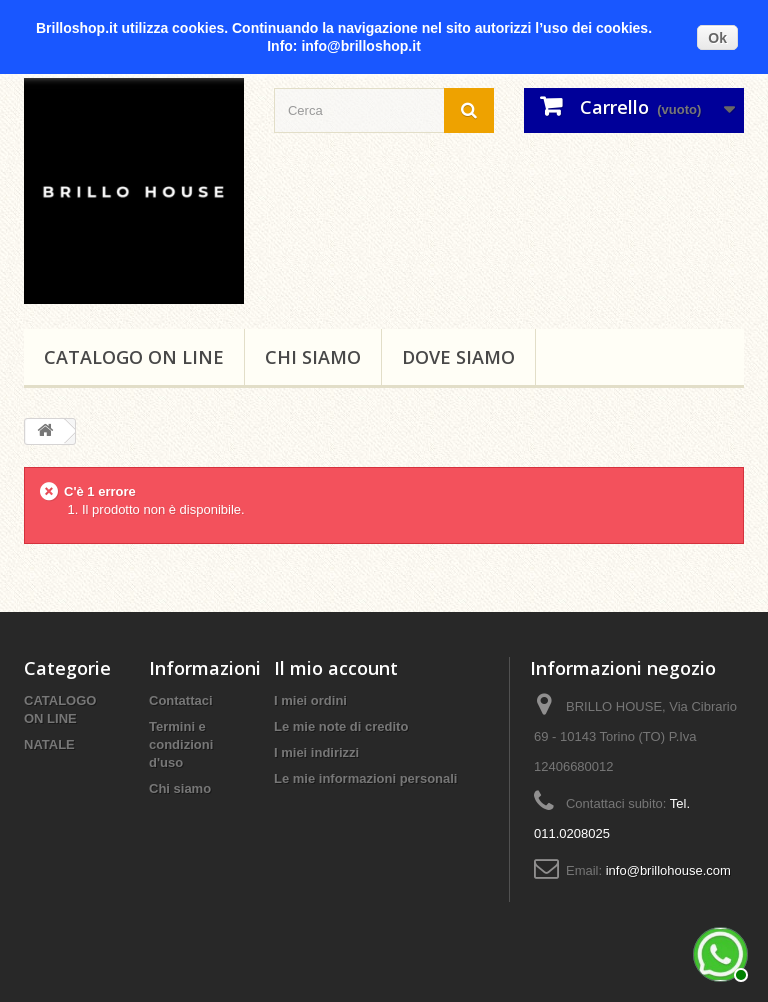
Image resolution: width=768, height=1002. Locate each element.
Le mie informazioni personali (365, 778)
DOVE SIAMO (458, 357)
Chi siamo (313, 357)
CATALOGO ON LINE (134, 357)
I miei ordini (310, 700)
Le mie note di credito (341, 726)
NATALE (49, 744)
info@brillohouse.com (668, 870)
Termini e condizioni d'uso (181, 744)
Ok (717, 38)
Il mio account (336, 668)
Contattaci (181, 700)
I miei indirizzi (316, 752)
